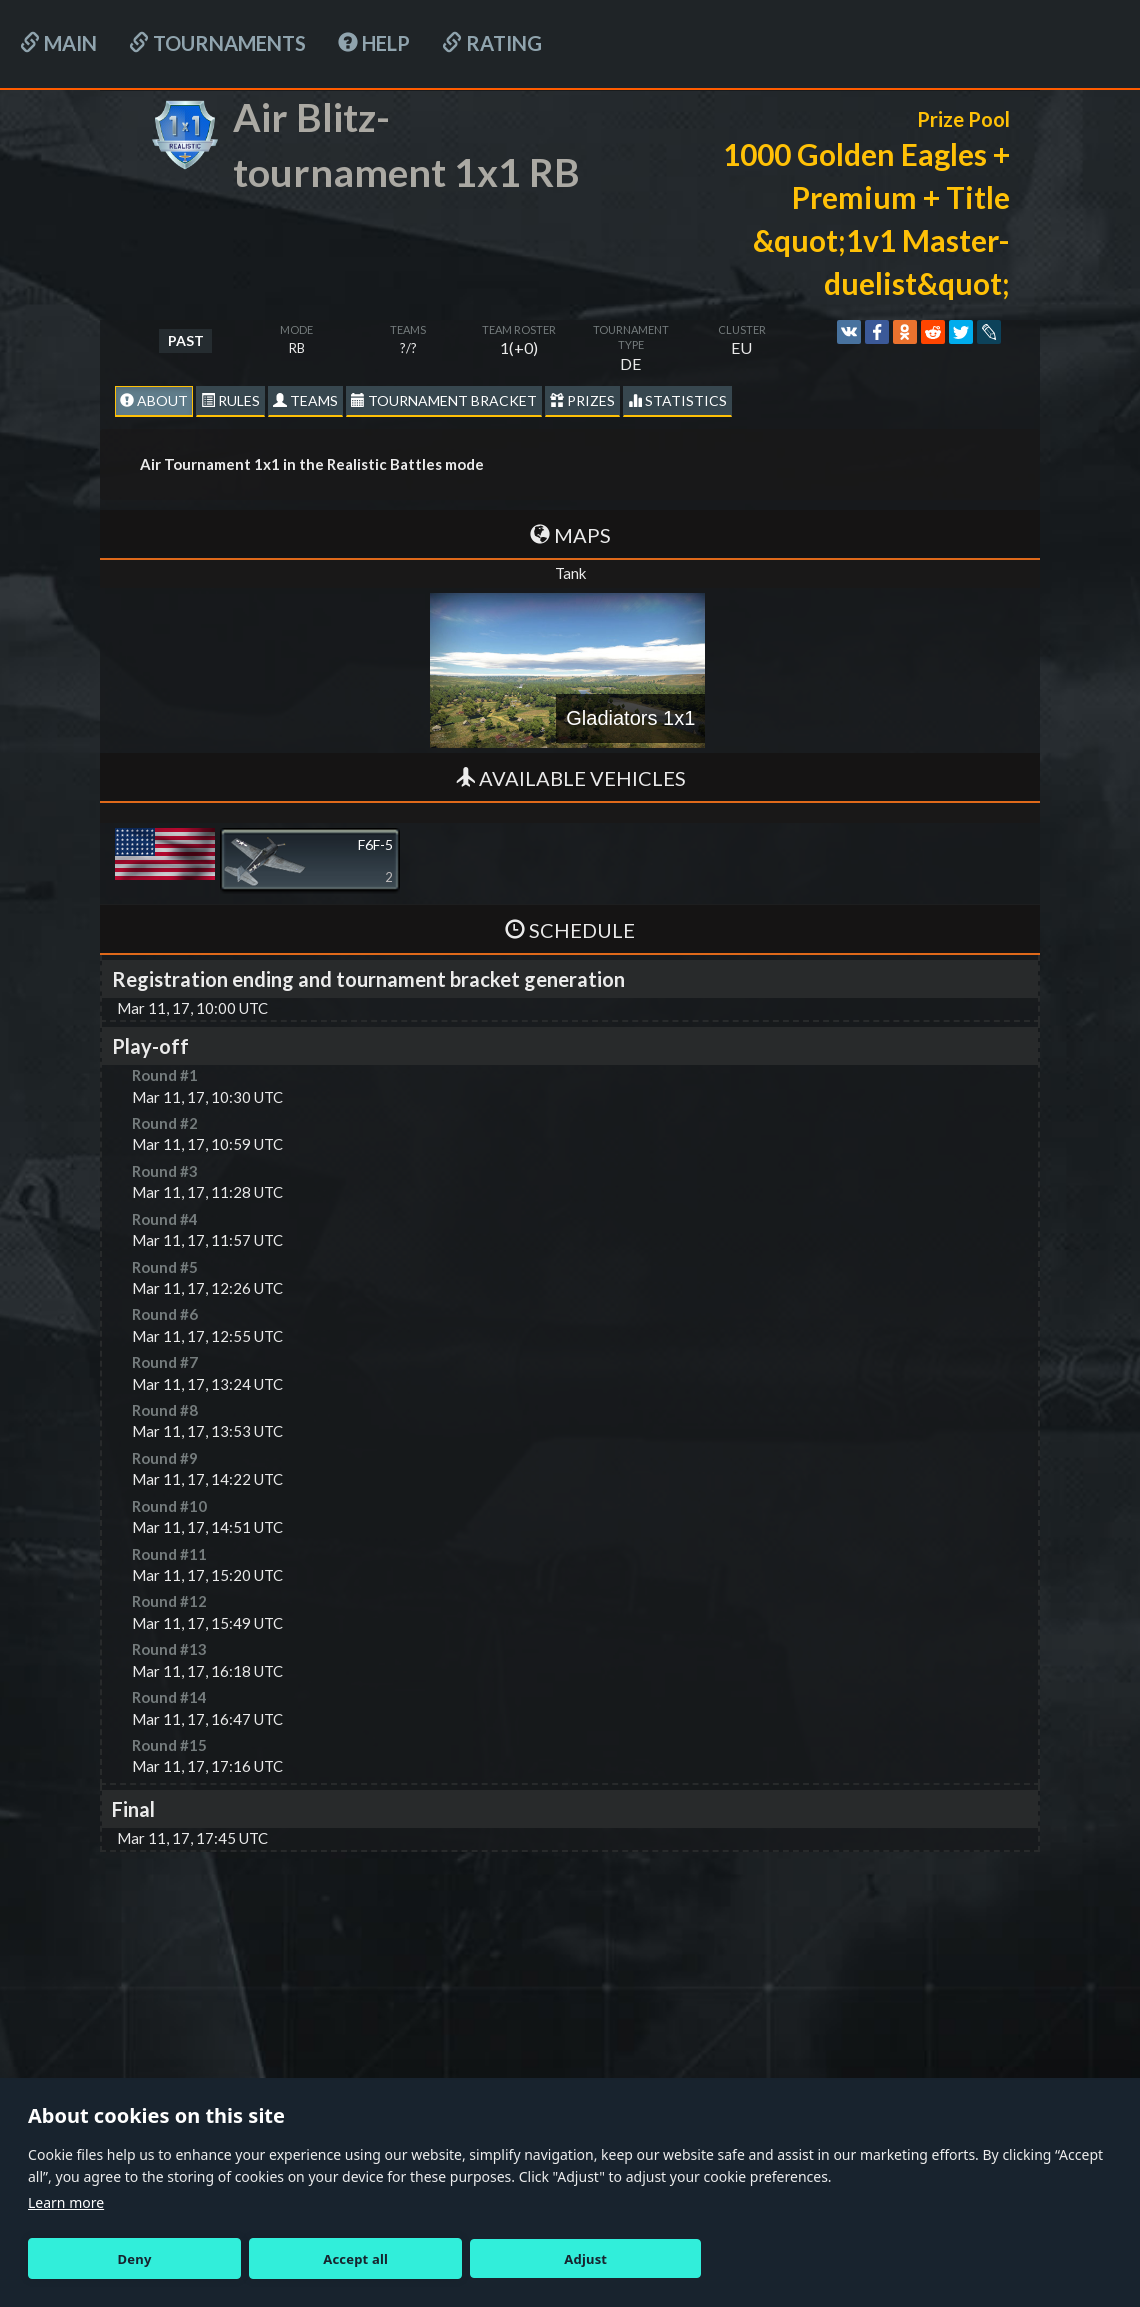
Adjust (585, 2259)
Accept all (355, 2259)
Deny (135, 2259)
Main (58, 43)
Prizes (582, 400)
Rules (230, 400)
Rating (492, 43)
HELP (374, 43)
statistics (677, 400)
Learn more (66, 2202)
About (154, 400)
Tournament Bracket (444, 400)
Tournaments (217, 43)
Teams (305, 400)
